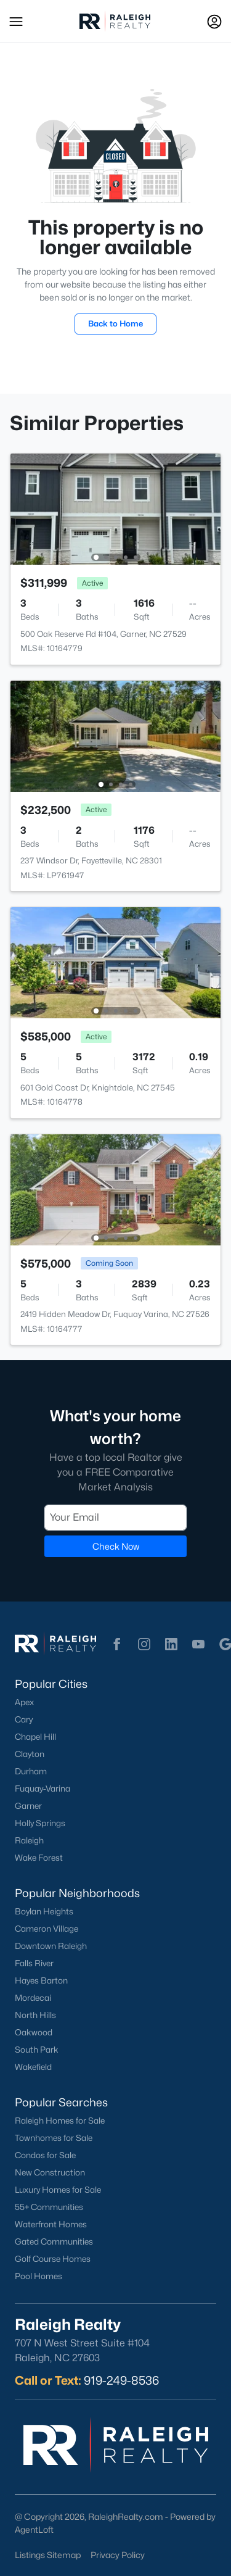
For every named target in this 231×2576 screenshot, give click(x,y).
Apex (24, 1702)
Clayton (29, 1754)
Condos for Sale (45, 2155)
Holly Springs (40, 1823)
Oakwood (33, 2032)
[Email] (115, 1517)
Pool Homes (38, 2276)
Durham (31, 1771)
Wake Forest (39, 1858)
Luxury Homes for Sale (58, 2190)
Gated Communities (54, 2241)
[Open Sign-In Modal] (214, 21)
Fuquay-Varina (42, 1788)
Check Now (115, 1545)
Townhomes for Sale (53, 2138)
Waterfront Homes (51, 2224)
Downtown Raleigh (51, 1946)
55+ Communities (49, 2207)
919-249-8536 (121, 2380)
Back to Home (115, 323)
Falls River (34, 1963)
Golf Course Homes (53, 2259)
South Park (37, 2050)
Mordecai (33, 1998)
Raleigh (29, 1840)
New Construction (50, 2172)
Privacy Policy (118, 2554)
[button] (16, 21)
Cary (24, 1719)
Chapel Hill (35, 1737)
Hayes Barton (41, 1980)
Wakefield (33, 2067)
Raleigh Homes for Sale (60, 2120)
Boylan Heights (44, 1911)
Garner (28, 1806)
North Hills (35, 2015)
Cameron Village (46, 1929)
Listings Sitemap (48, 2554)
